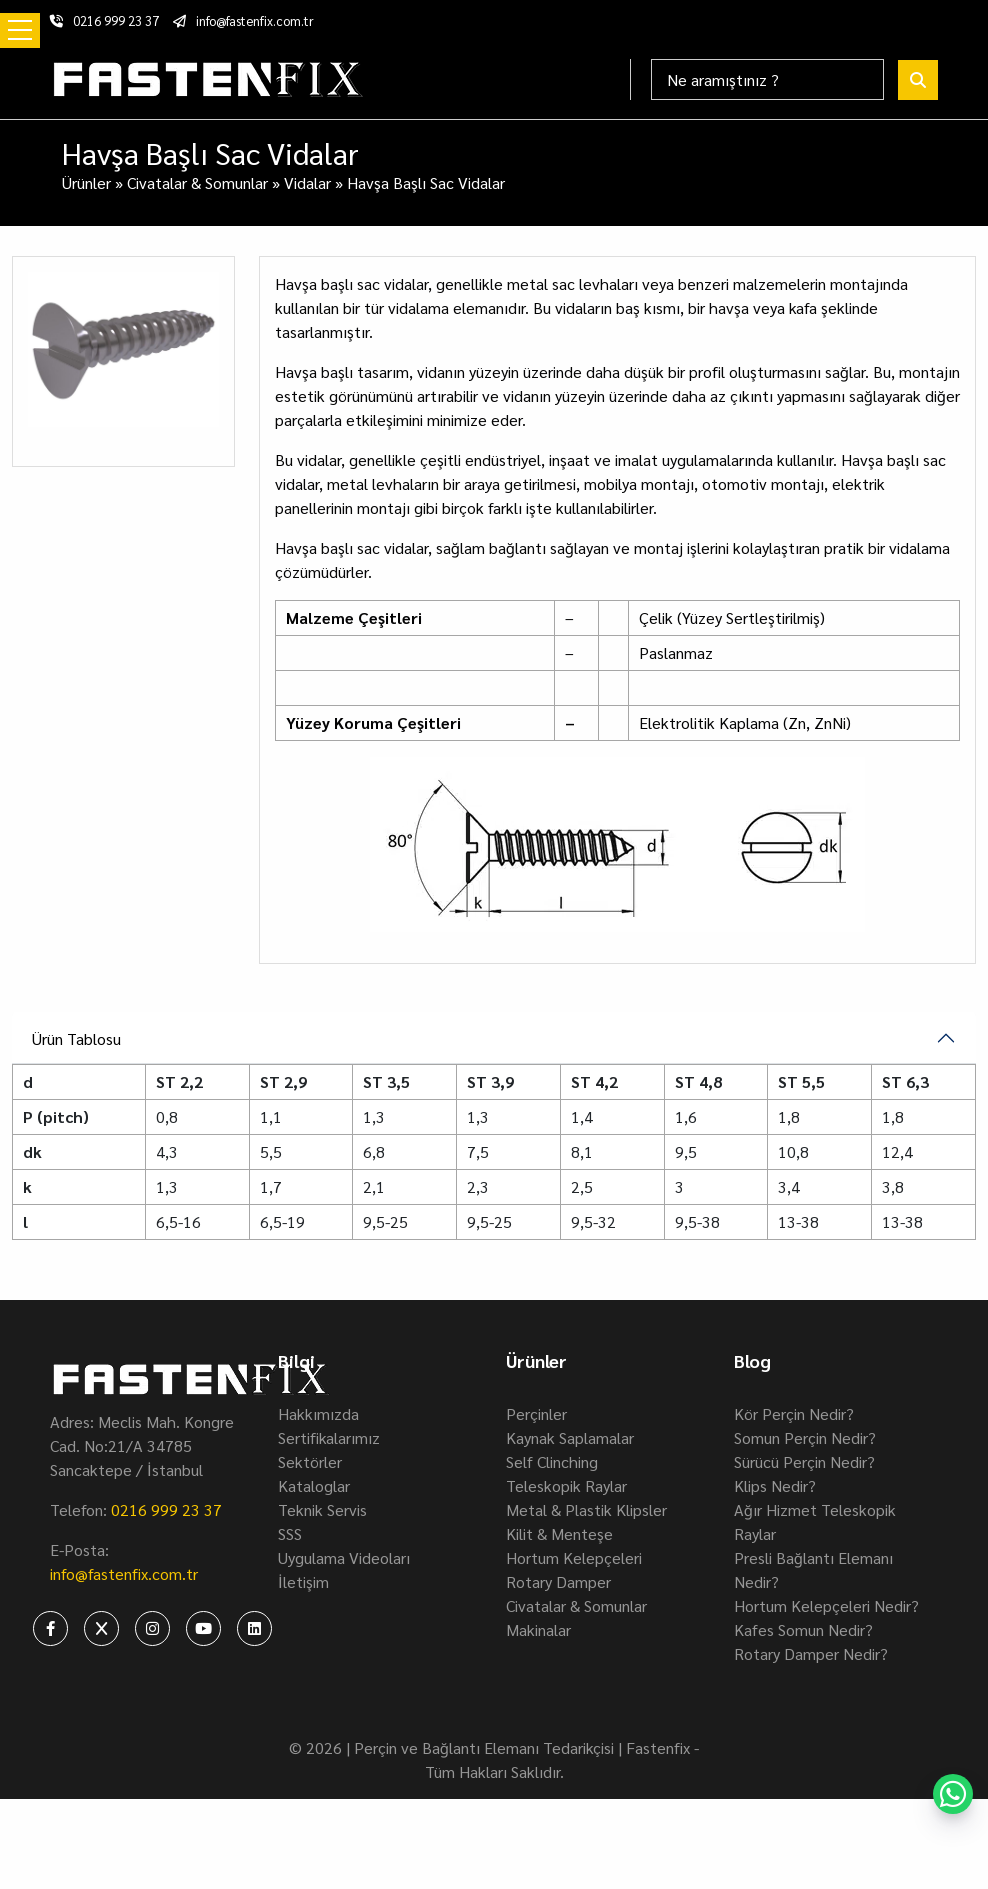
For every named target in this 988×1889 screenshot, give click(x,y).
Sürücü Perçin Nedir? (804, 1461)
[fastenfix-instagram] (152, 1628)
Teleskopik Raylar (566, 1485)
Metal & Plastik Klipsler (586, 1509)
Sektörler (310, 1461)
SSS (290, 1533)
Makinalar (538, 1629)
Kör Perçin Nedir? (794, 1413)
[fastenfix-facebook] (50, 1628)
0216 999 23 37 (104, 20)
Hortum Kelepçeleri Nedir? (826, 1605)
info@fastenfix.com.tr (243, 20)
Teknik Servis (322, 1509)
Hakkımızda (318, 1413)
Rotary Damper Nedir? (811, 1653)
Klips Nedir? (775, 1485)
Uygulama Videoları (344, 1557)
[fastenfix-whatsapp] (953, 1794)
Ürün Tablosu (76, 1038)
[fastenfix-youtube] (203, 1628)
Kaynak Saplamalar (570, 1437)
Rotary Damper (558, 1581)
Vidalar (307, 182)
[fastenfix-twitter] (101, 1628)
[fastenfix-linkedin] (254, 1628)
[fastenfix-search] (918, 80)
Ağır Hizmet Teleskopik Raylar (815, 1521)
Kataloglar (314, 1485)
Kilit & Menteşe (559, 1533)
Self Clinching (552, 1461)
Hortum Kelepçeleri (574, 1557)
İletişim (303, 1581)
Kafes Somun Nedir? (803, 1629)
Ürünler (86, 182)
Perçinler (536, 1413)
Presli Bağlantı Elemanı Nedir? (813, 1569)
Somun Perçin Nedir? (805, 1437)
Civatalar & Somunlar (197, 182)
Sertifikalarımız (329, 1437)
